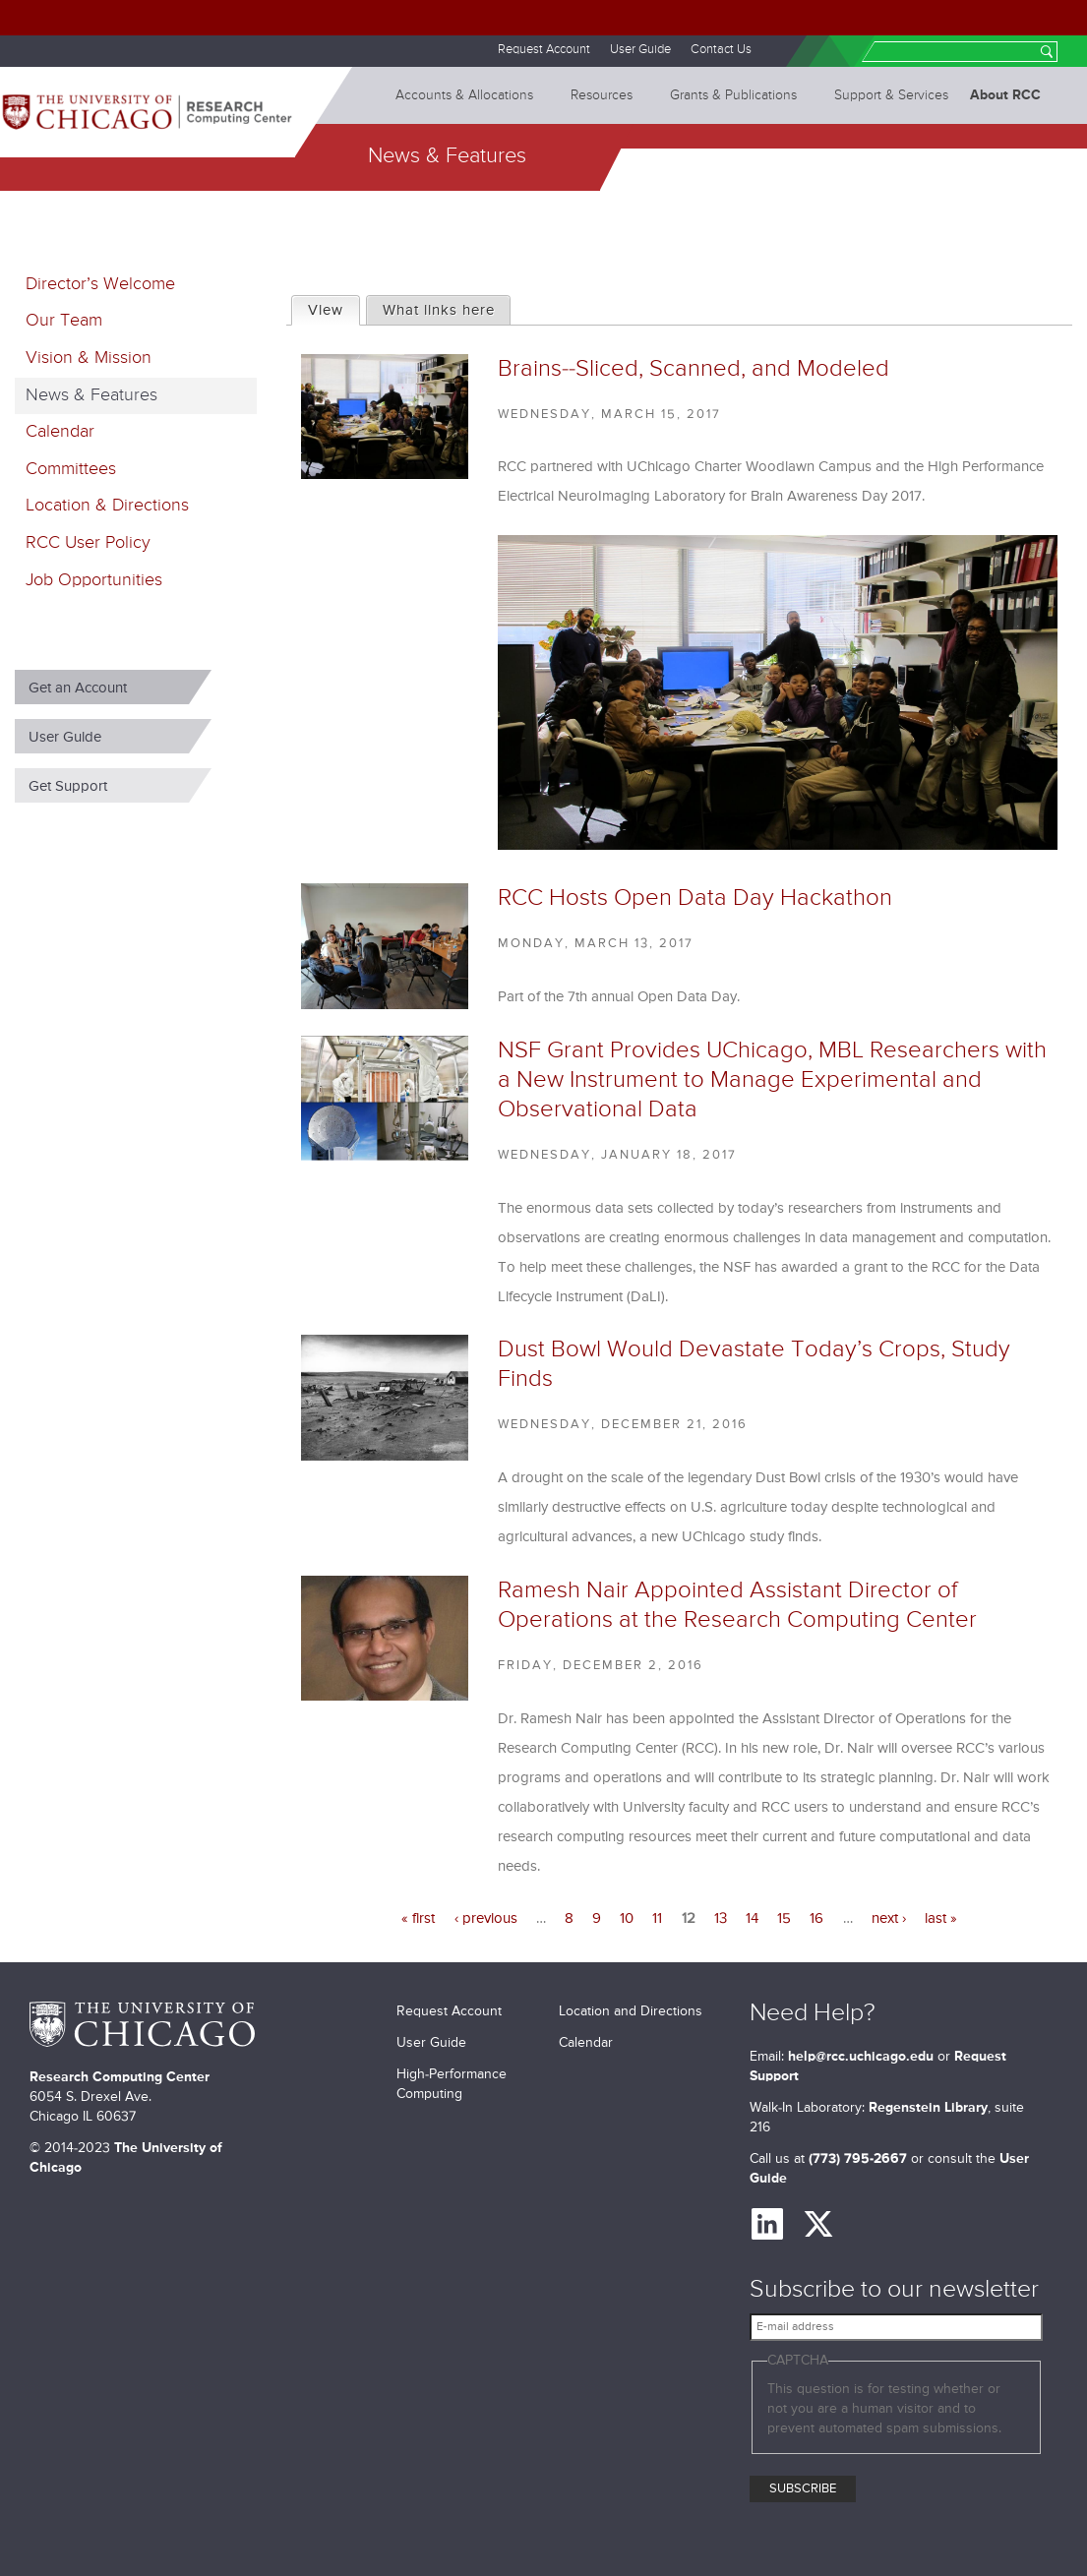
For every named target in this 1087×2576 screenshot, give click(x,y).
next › (889, 1918)
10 (627, 1918)
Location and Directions (630, 2011)
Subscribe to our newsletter (894, 2290)
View (333, 307)
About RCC (1005, 95)
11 (657, 1918)
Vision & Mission (88, 358)
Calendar (60, 432)
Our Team (64, 320)
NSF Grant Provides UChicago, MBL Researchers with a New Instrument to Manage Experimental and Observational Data (772, 1080)
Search (1047, 53)
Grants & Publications (733, 95)
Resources (602, 95)
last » (941, 1918)
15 (784, 1918)
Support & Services (891, 95)
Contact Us (721, 49)
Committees (71, 469)
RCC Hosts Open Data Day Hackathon (695, 898)
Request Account (544, 49)
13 (720, 1918)
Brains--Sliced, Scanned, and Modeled (693, 369)
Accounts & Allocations (464, 95)
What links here (439, 310)
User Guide (640, 49)
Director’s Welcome (100, 284)
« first (418, 1918)
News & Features (91, 395)
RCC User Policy (88, 543)
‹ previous (485, 1918)
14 (752, 1918)
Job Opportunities (94, 580)
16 (816, 1918)
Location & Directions (107, 505)
